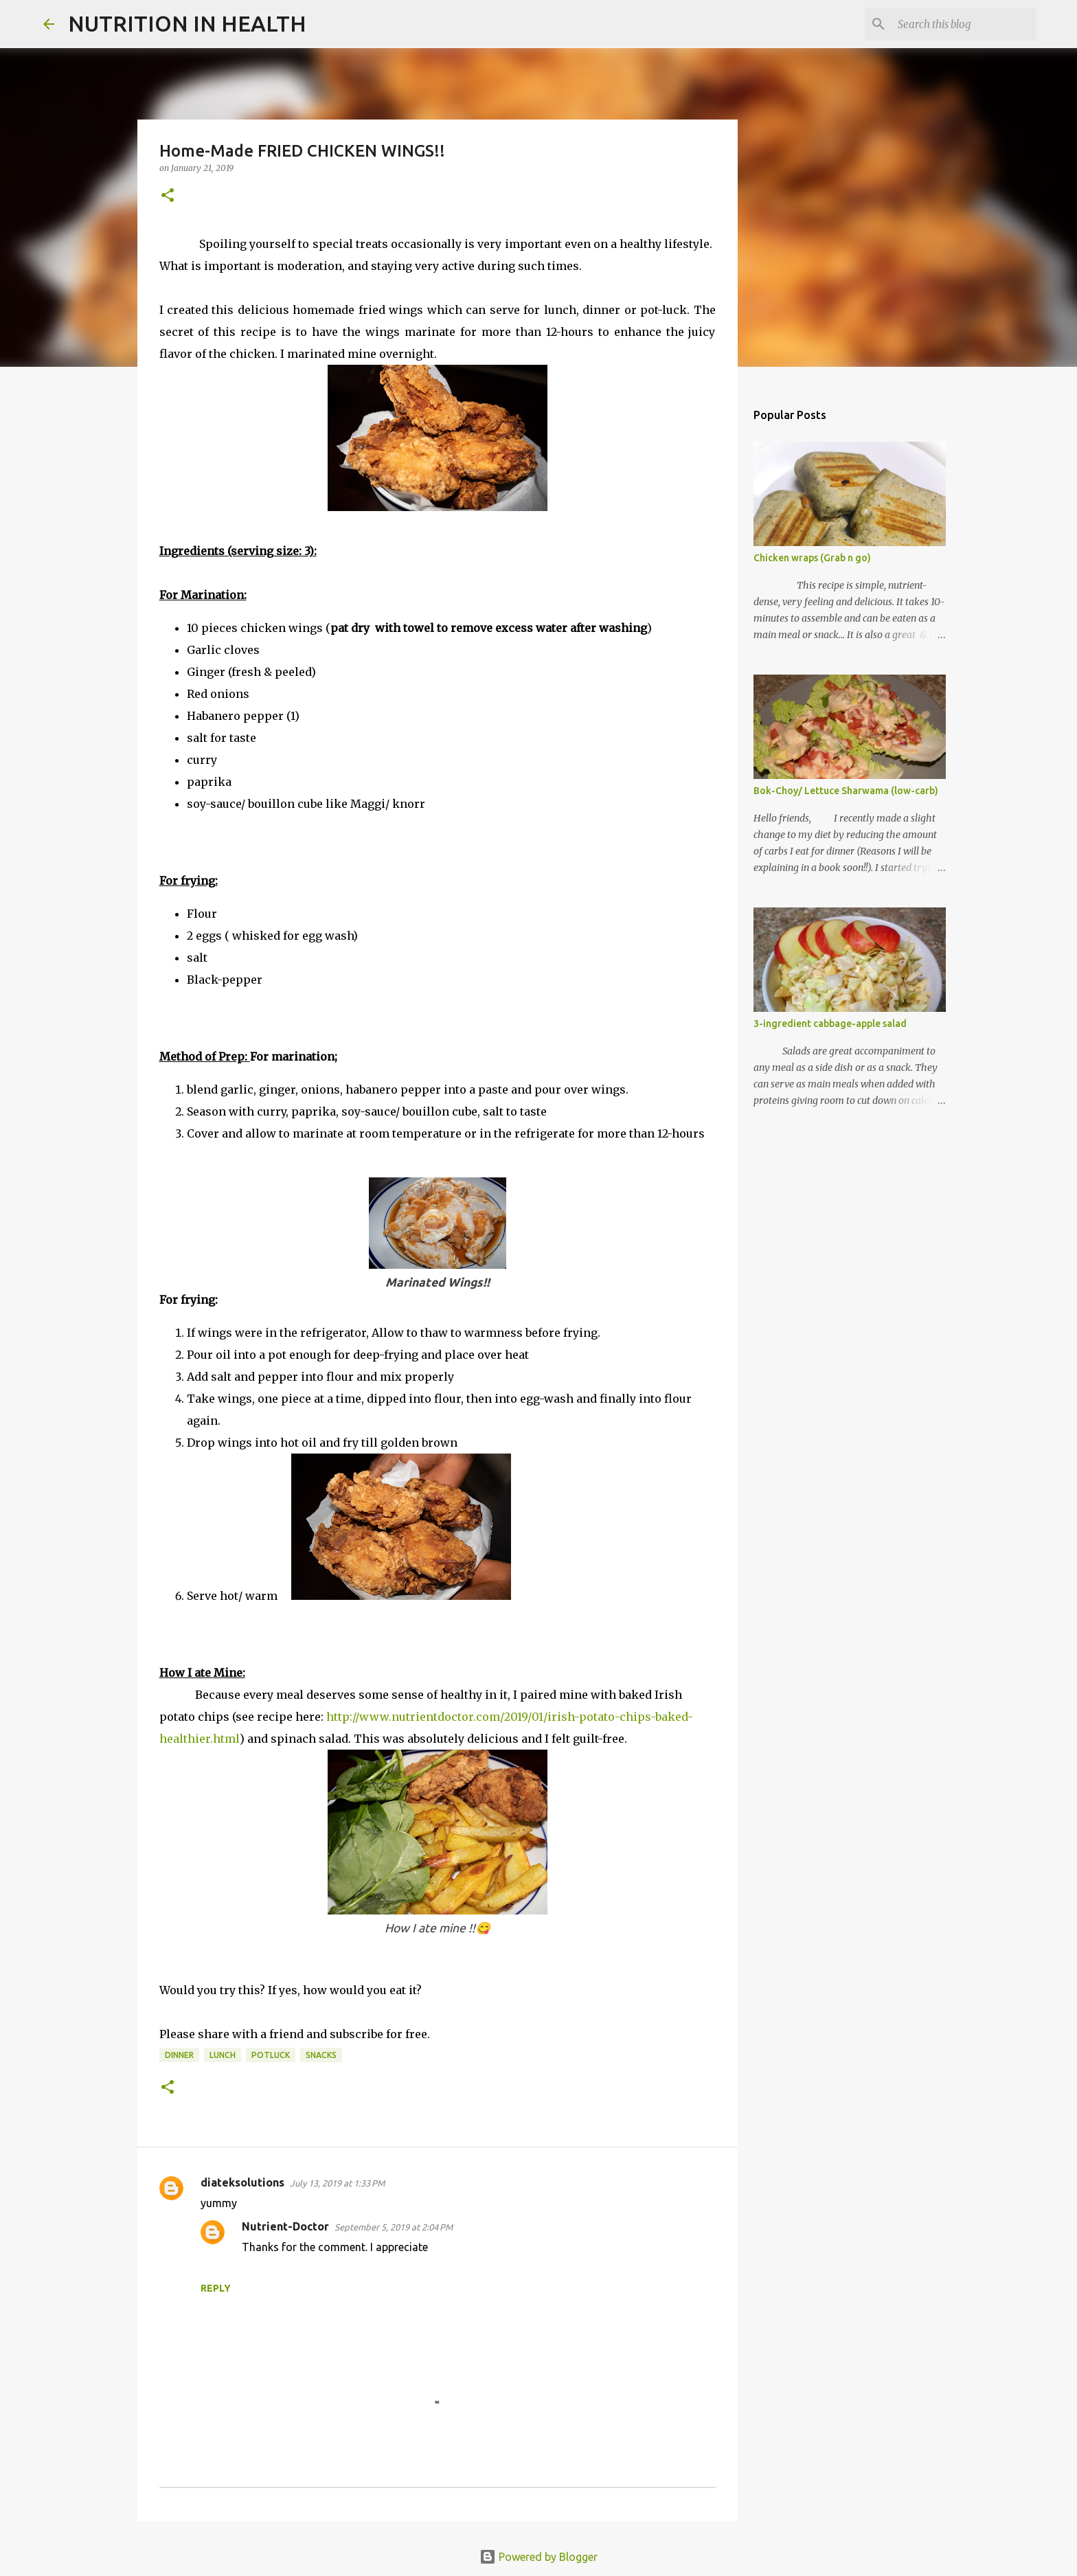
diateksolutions (242, 2182)
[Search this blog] (964, 24)
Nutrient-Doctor (285, 2226)
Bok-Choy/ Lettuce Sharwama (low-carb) (845, 790)
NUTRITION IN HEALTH (187, 23)
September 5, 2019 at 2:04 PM (394, 2227)
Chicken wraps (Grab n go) (812, 557)
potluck (270, 2054)
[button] (167, 196)
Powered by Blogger (538, 2557)
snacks (321, 2054)
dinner (179, 2054)
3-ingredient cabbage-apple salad (830, 1023)
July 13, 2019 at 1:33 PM (337, 2183)
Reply (216, 2288)
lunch (222, 2054)
